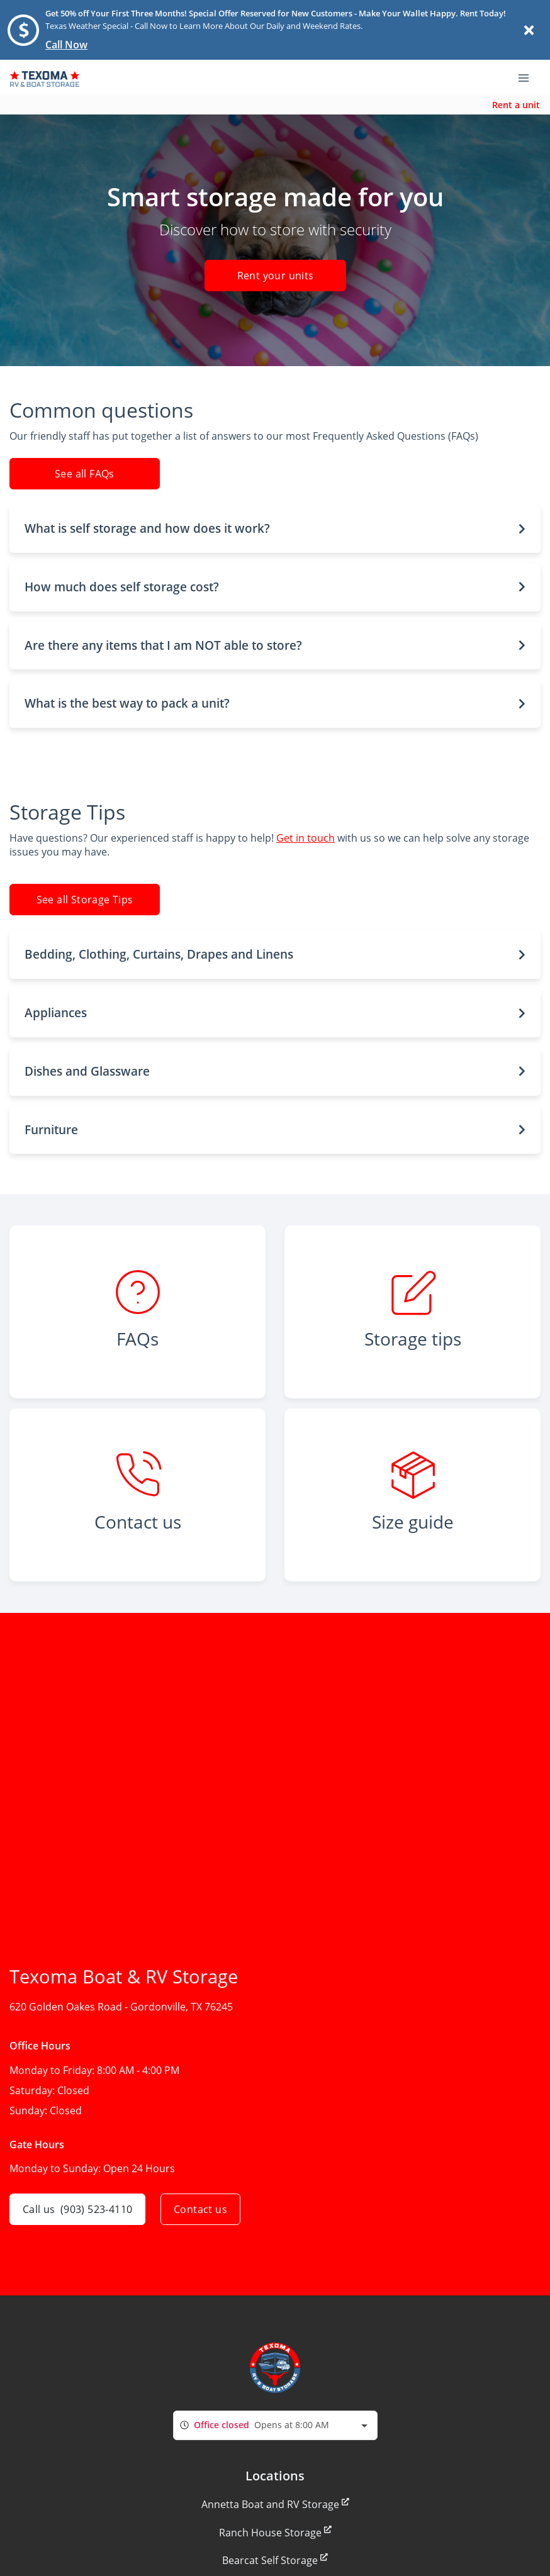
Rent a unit (516, 105)
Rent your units (275, 275)
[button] (275, 529)
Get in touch (305, 838)
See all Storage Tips (84, 899)
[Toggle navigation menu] (528, 77)
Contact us (200, 2209)
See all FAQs (85, 474)
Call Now (66, 45)
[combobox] (275, 2425)
